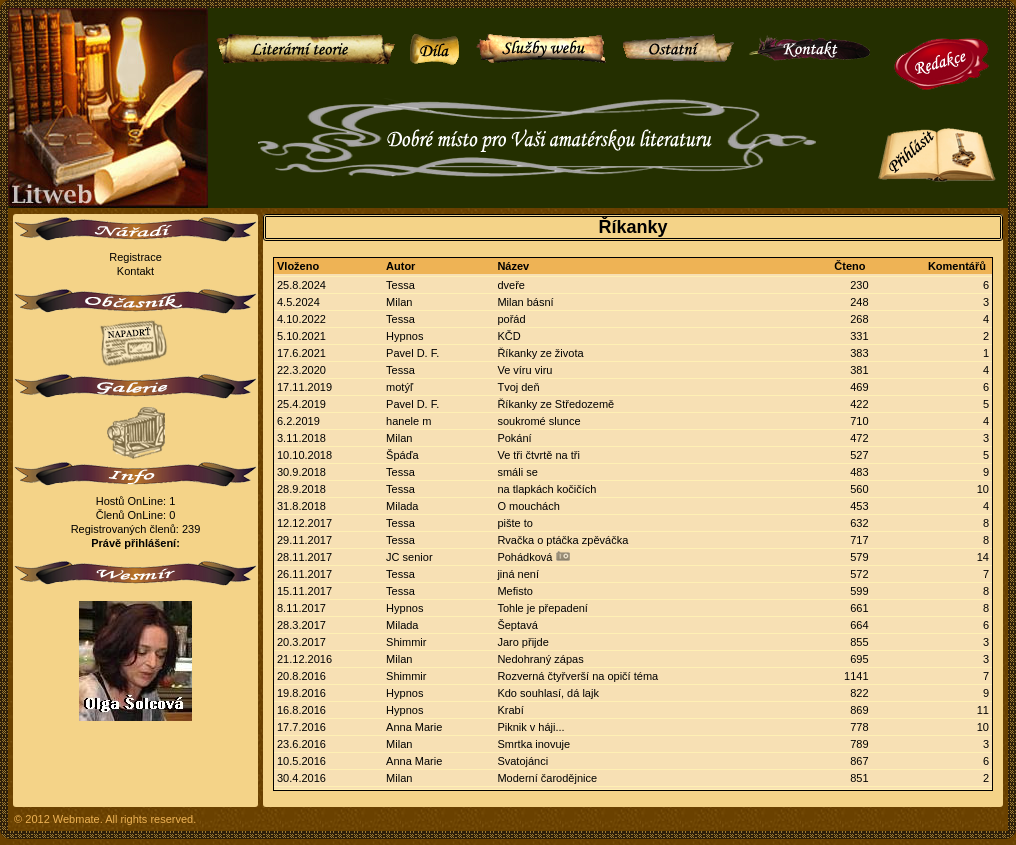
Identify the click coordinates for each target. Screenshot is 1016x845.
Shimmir (406, 642)
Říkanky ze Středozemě (555, 404)
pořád (511, 319)
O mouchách (528, 506)
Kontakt (135, 271)
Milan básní (525, 302)
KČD (508, 336)
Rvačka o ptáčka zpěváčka (562, 540)
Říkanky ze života (540, 353)
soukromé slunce (538, 421)
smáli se (517, 472)
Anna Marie (414, 727)
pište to (514, 523)
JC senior (409, 557)
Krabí (510, 710)
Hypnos (404, 336)
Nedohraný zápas (540, 659)
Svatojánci (522, 761)
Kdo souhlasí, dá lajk (548, 693)
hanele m (408, 421)
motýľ (399, 387)
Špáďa (402, 455)
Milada (402, 506)
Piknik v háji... (530, 727)
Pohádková (524, 557)
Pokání (514, 438)
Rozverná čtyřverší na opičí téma (577, 676)
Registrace (135, 257)
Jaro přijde (522, 642)
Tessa (400, 285)
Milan (399, 302)
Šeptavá (517, 625)
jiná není (518, 574)
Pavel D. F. (412, 353)
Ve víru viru (524, 370)
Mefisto (514, 591)
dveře (511, 285)
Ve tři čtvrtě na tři (538, 455)
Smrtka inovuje (533, 744)
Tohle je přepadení (542, 608)
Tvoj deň (518, 387)
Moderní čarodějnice (547, 778)
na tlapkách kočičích (546, 489)
